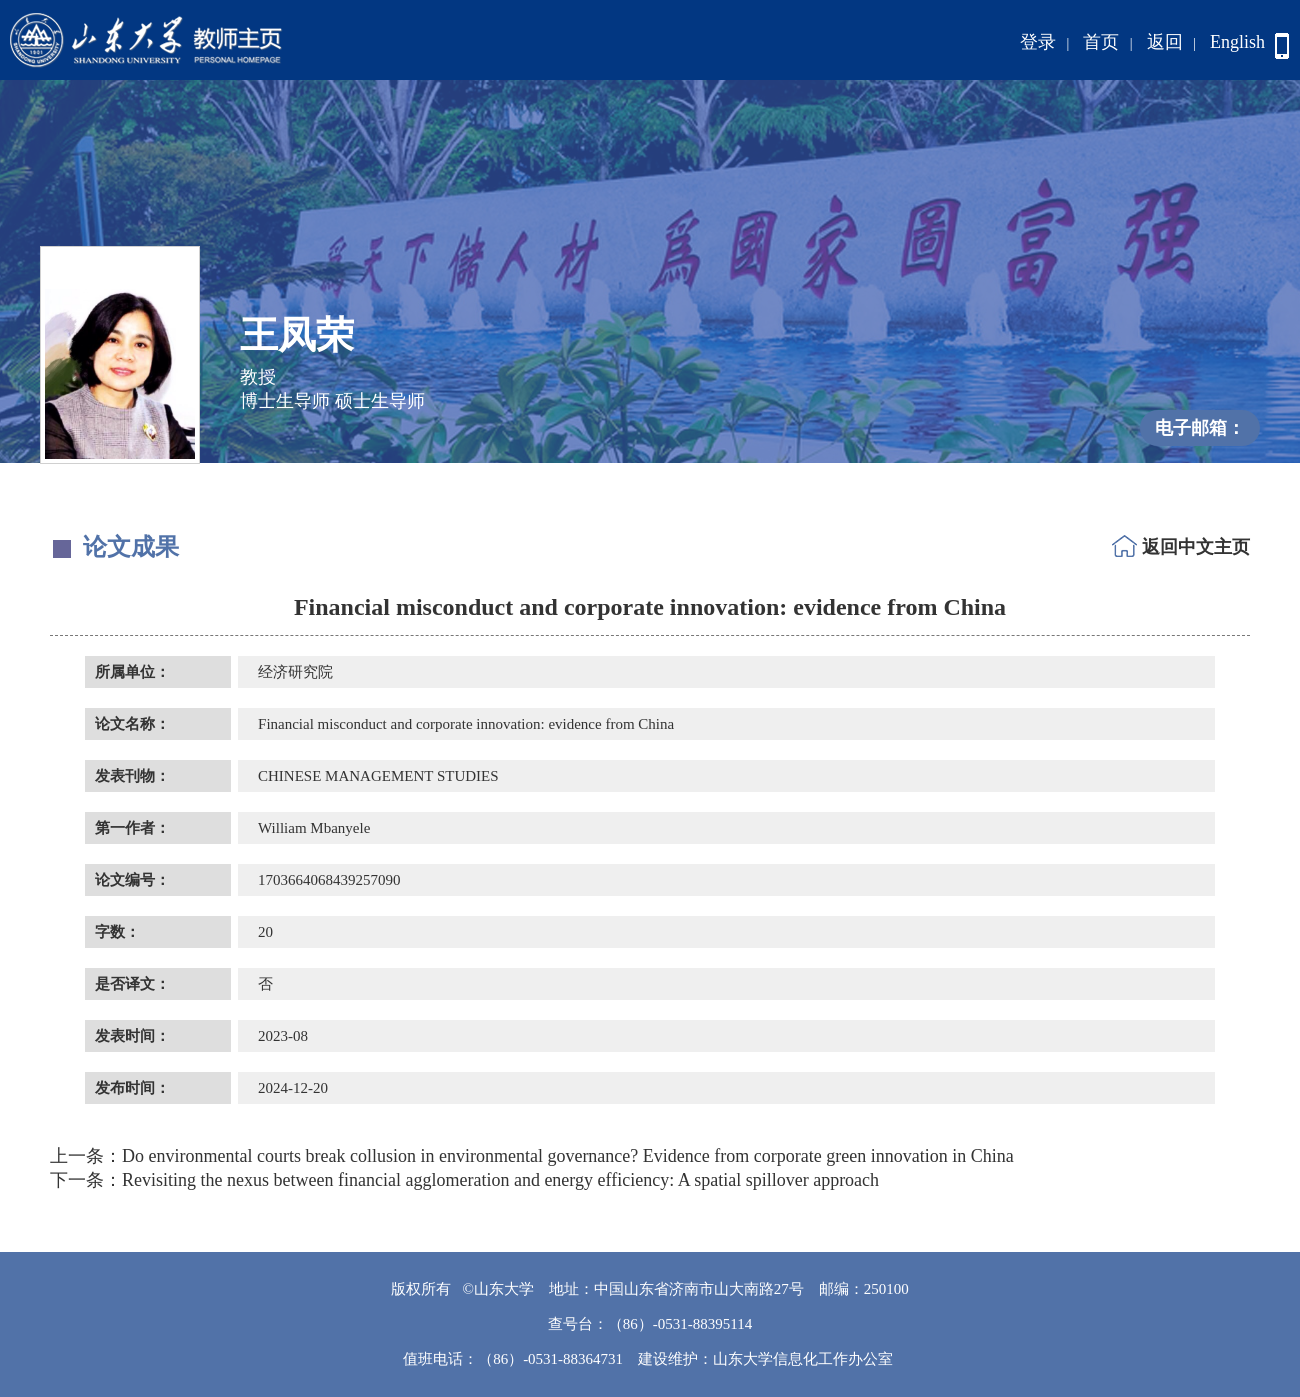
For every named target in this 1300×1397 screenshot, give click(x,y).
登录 (1038, 42)
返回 (1165, 42)
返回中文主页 (1196, 547)
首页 (1101, 42)
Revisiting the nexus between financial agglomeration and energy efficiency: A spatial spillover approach (464, 1180)
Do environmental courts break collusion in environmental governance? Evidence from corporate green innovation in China (532, 1156)
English (1237, 42)
